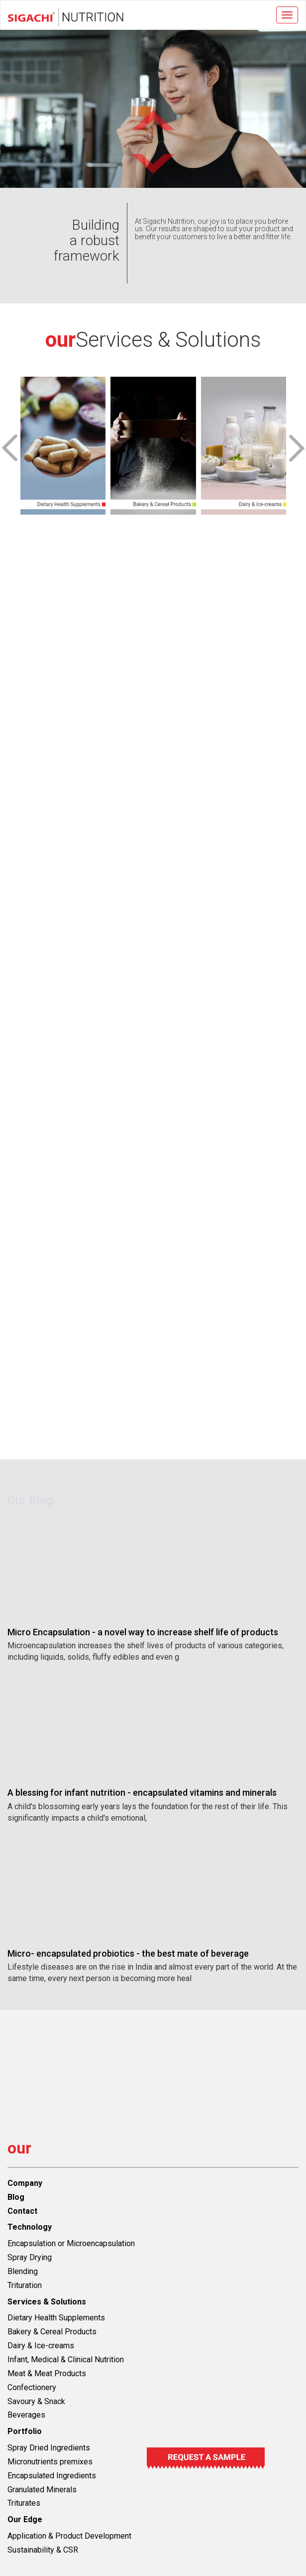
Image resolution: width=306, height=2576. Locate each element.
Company (24, 2183)
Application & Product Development (69, 2536)
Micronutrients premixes (50, 2461)
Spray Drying (29, 2257)
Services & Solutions (46, 2301)
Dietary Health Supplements (56, 2317)
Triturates (23, 2503)
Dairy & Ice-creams (40, 2345)
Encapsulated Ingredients (51, 2475)
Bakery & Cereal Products (52, 2331)
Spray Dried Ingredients (48, 2447)
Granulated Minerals (42, 2489)
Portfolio (24, 2431)
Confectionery (31, 2387)
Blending (22, 2271)
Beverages (26, 2415)
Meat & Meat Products (46, 2373)
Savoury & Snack (36, 2401)
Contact (22, 2211)
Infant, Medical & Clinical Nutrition (65, 2359)
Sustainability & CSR (42, 2550)
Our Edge (24, 2519)
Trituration (24, 2285)
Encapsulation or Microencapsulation (71, 2243)
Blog (15, 2197)
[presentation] (10, 448)
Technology (29, 2227)
